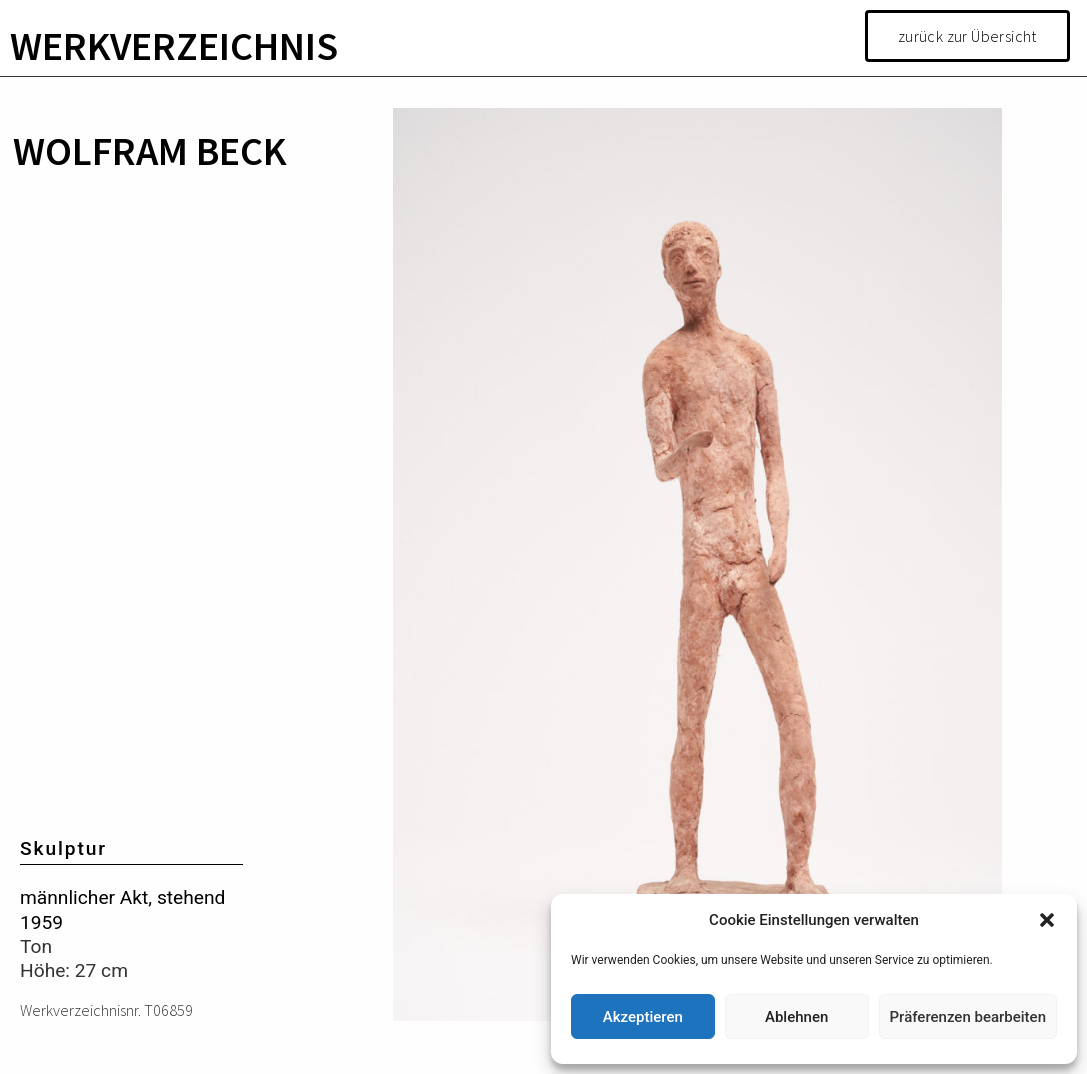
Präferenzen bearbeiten (968, 1017)
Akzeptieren (643, 1017)
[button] (1047, 920)
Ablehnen (796, 1017)
